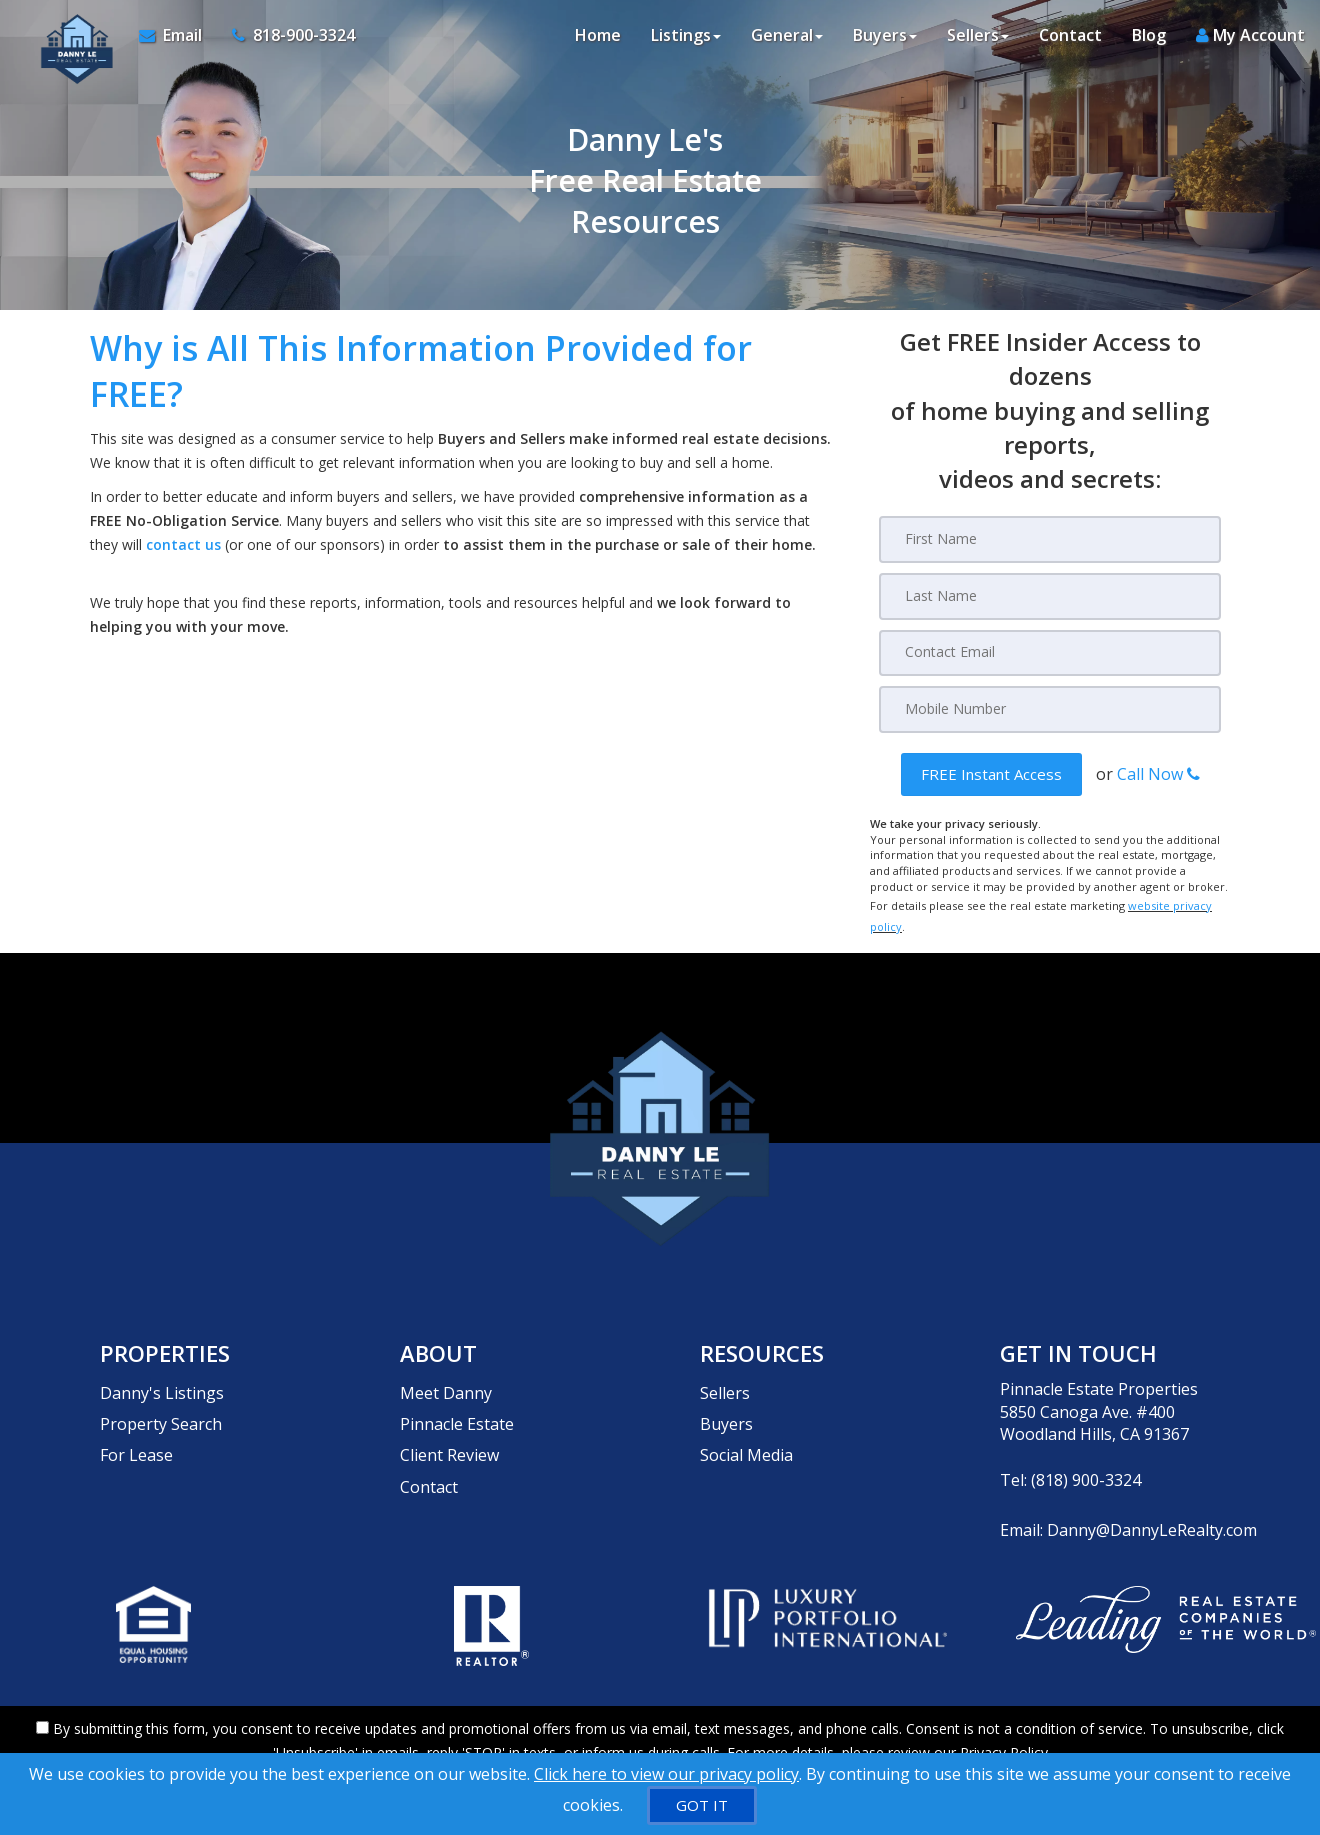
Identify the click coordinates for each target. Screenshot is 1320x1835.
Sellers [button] (978, 40)
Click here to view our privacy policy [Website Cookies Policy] (666, 1774)
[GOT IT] (702, 1805)
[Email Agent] (173, 40)
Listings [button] (686, 40)
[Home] (67, 40)
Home (598, 40)
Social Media (746, 1420)
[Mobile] (1050, 707)
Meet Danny (446, 1375)
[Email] (1050, 651)
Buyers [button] (885, 40)
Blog (1149, 40)
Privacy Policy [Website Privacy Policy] (1004, 1730)
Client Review (449, 1420)
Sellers (725, 1375)
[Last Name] (1050, 595)
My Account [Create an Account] (1250, 40)
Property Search (161, 1398)
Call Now (1158, 771)
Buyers (726, 1398)
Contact (1070, 40)
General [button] (787, 40)
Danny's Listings (162, 1375)
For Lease (136, 1420)
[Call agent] (281, 40)
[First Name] (1050, 539)
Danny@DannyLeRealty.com (1152, 1512)
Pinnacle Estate (457, 1398)
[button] (991, 771)
